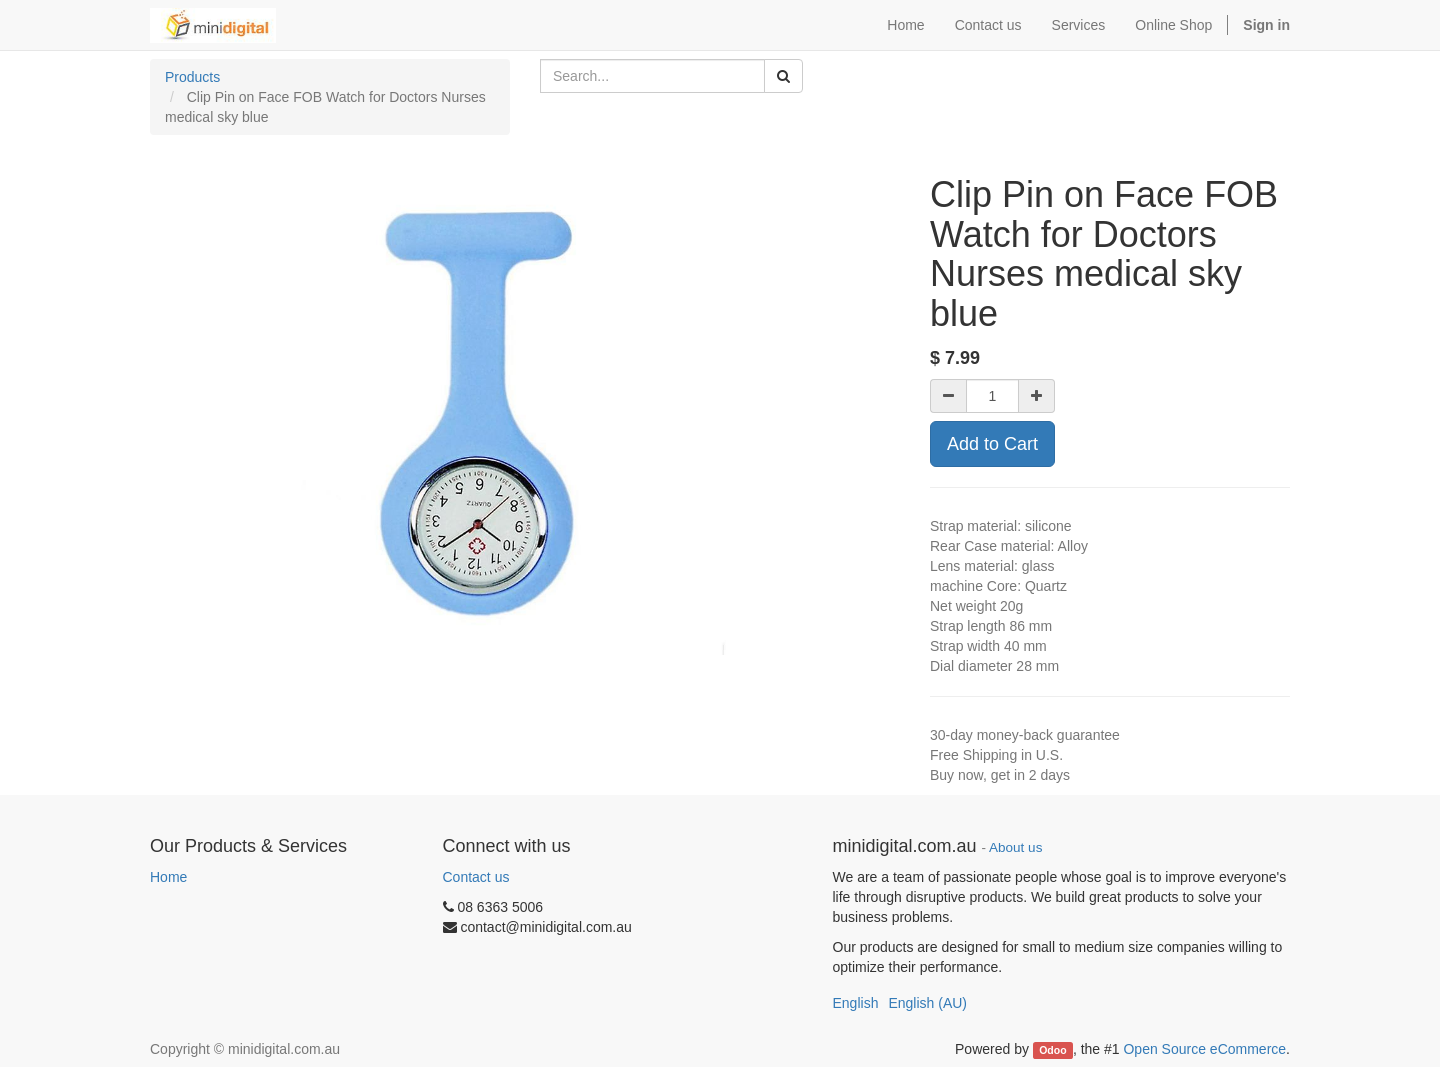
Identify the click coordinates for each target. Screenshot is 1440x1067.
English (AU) (927, 1003)
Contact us (476, 877)
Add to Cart (992, 444)
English (856, 1003)
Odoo (1052, 1050)
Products (192, 77)
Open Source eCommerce (1204, 1049)
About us (1015, 847)
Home (168, 877)
